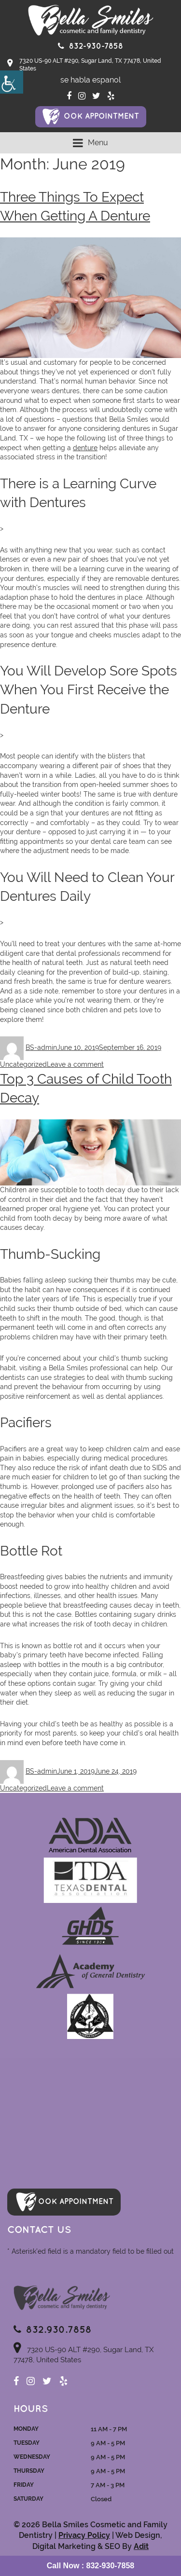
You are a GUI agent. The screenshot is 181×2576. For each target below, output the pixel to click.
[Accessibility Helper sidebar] (11, 82)
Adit (141, 2546)
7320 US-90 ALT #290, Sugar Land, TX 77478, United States (84, 64)
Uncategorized (23, 1064)
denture (85, 448)
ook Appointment (101, 116)
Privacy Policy (84, 2535)
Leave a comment (75, 1064)
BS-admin (41, 1047)
